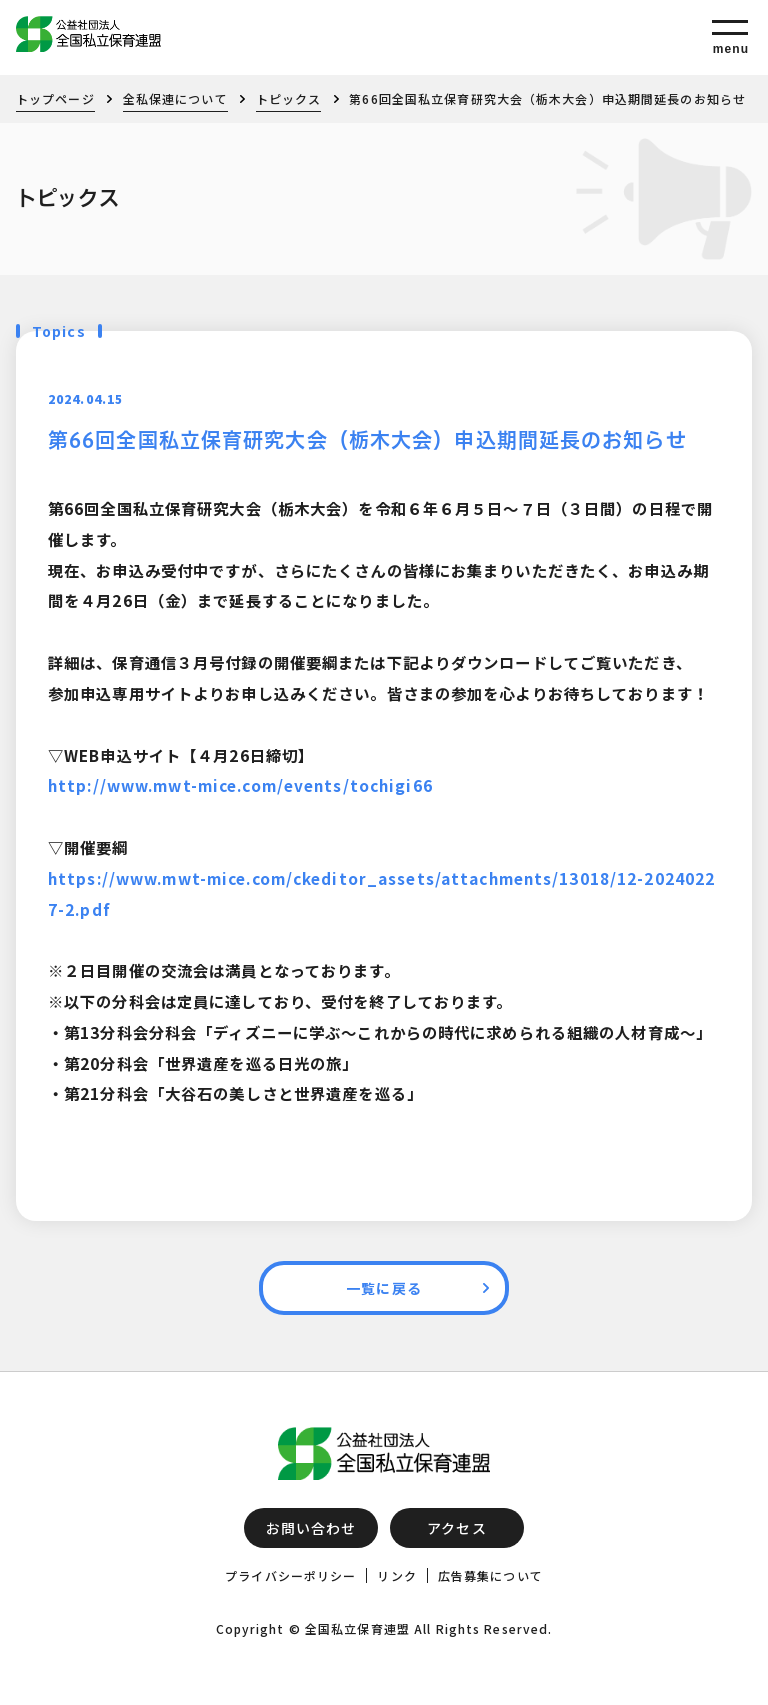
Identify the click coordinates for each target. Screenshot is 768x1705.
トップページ (55, 98)
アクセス (456, 1528)
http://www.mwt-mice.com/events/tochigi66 (240, 785)
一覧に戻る (384, 1288)
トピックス (289, 98)
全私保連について (175, 98)
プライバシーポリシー (290, 1575)
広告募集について (490, 1575)
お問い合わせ (311, 1528)
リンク (396, 1575)
